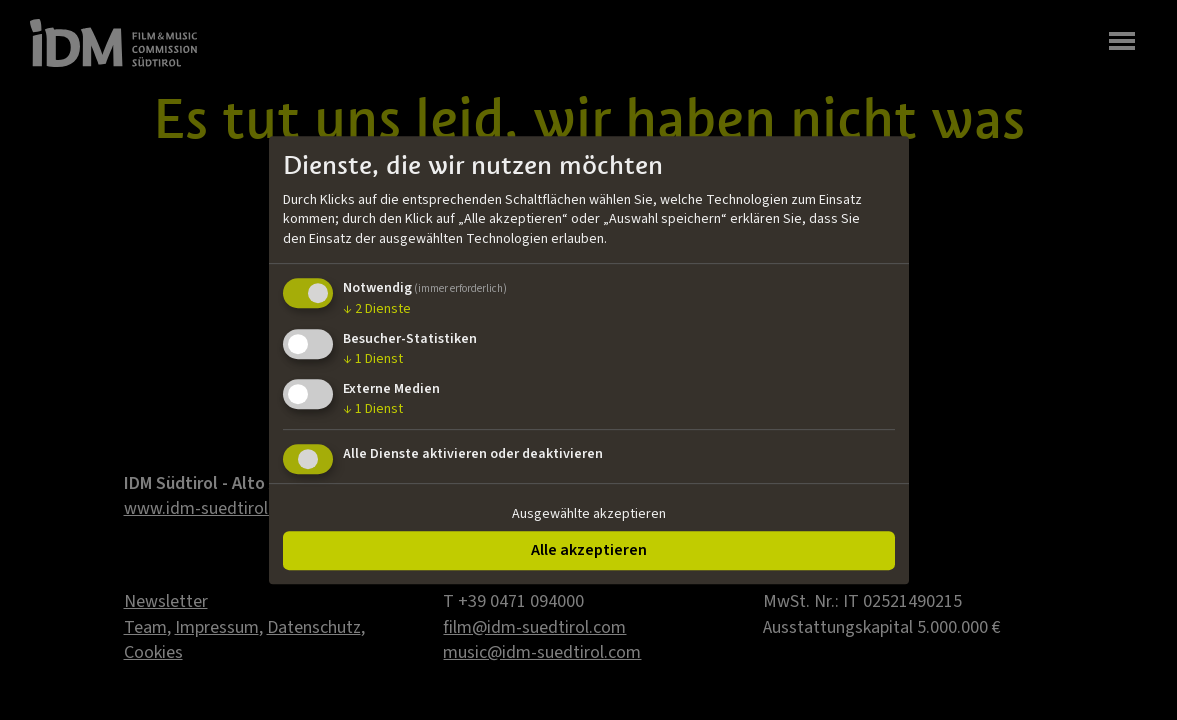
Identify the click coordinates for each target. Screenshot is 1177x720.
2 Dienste (377, 310)
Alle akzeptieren (589, 550)
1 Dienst (373, 359)
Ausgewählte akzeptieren (589, 514)
